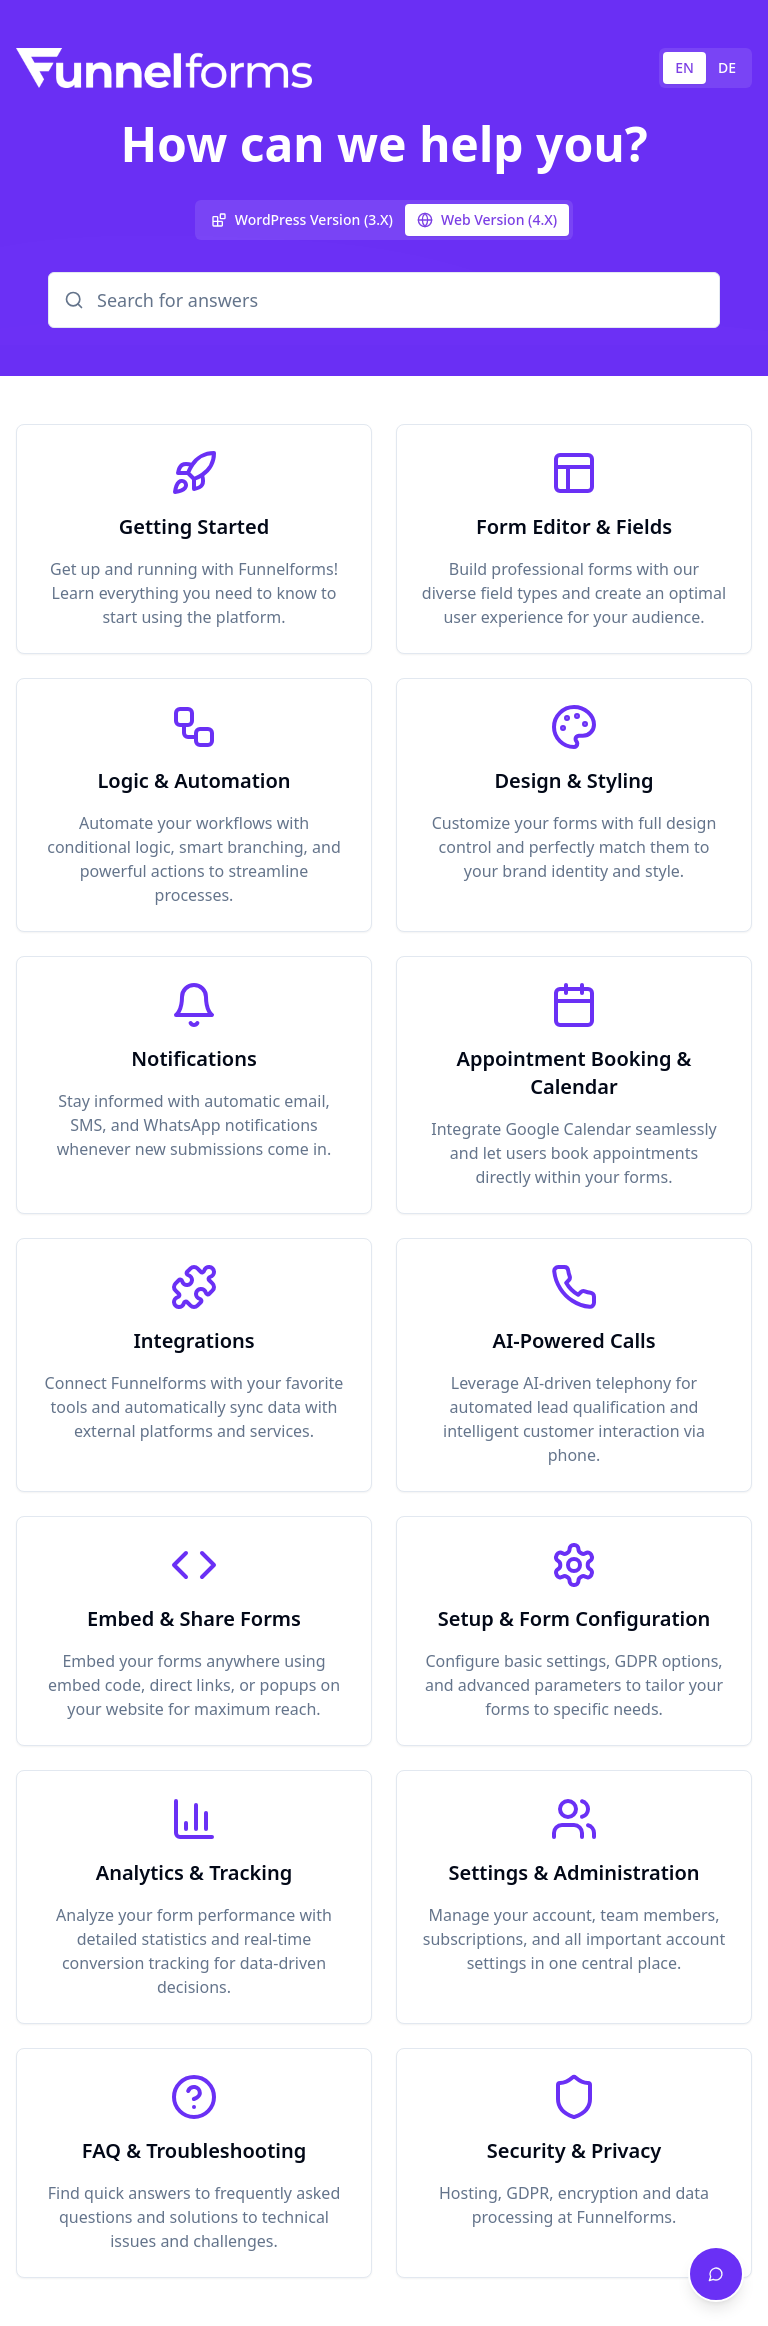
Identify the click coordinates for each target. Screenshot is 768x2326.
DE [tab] (727, 67)
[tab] (302, 220)
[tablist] (705, 68)
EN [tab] (684, 67)
